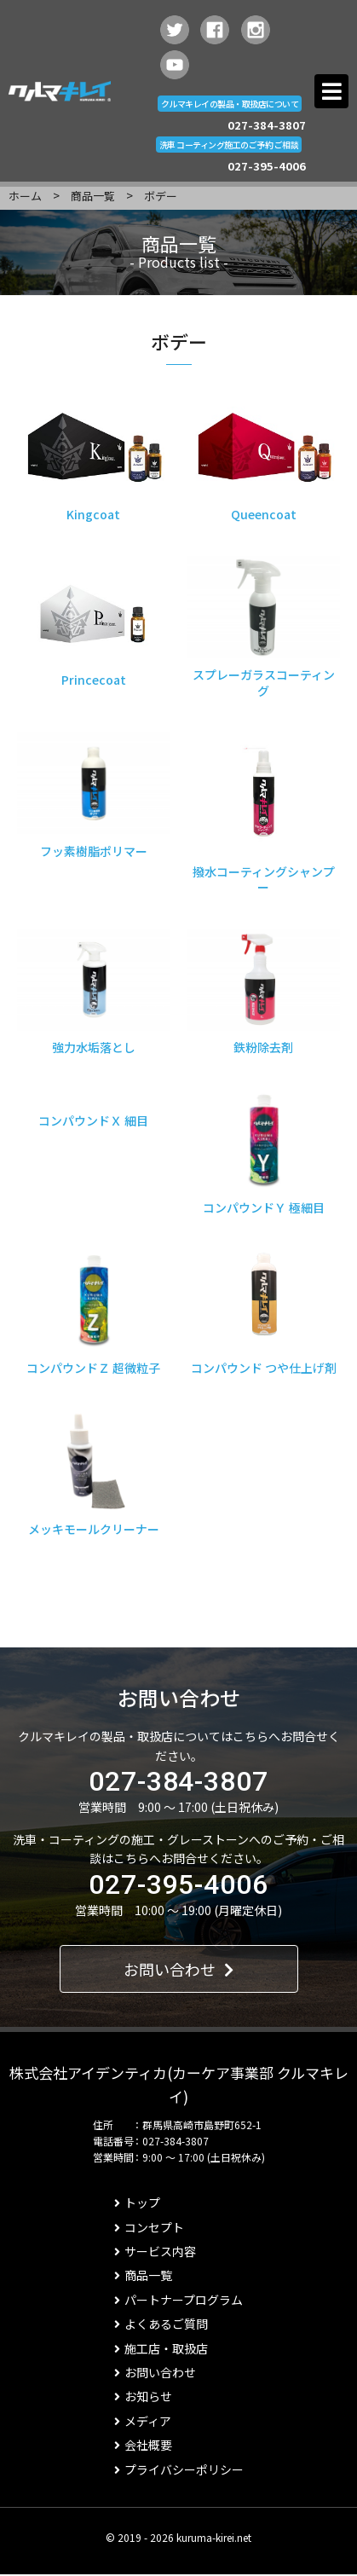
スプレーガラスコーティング (264, 682)
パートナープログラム (178, 2299)
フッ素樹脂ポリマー (93, 851)
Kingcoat (93, 514)
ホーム (25, 196)
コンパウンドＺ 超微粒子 (93, 1367)
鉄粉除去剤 (263, 1047)
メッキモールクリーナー (93, 1528)
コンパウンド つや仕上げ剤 (264, 1367)
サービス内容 (155, 2251)
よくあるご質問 (161, 2323)
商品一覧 (93, 196)
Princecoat (93, 679)
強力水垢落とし (93, 1047)
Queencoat (264, 514)
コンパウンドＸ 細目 (93, 1120)
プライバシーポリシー (179, 2469)
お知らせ (143, 2396)
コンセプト (149, 2227)
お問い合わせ (178, 1969)
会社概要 (143, 2444)
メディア (142, 2420)
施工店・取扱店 (161, 2348)
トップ (137, 2202)
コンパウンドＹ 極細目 (264, 1207)
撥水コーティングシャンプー (264, 879)
